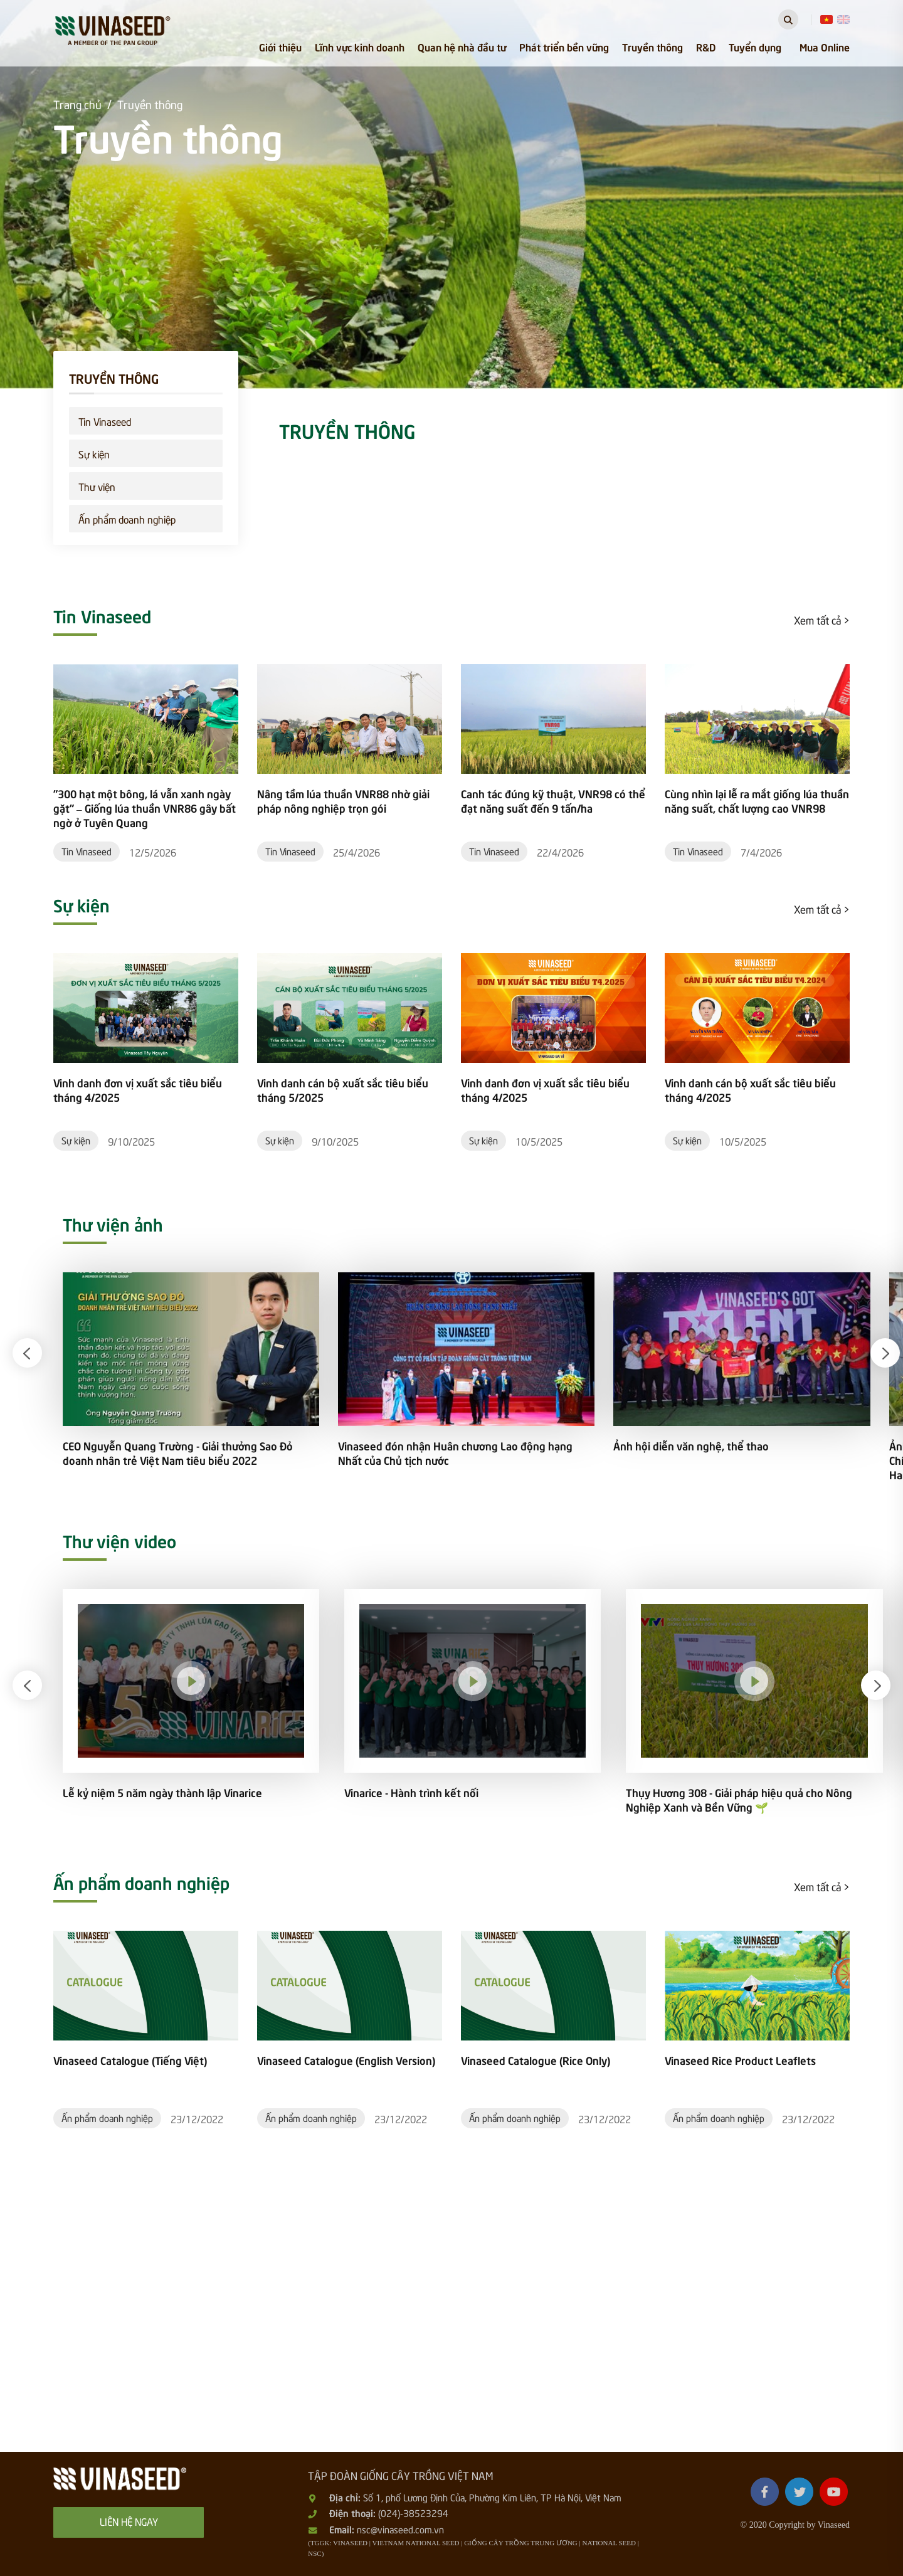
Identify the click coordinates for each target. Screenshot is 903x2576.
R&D (706, 46)
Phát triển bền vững (564, 46)
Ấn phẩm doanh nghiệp (127, 518)
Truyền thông (652, 46)
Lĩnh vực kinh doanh (359, 46)
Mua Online (825, 46)
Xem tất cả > (822, 619)
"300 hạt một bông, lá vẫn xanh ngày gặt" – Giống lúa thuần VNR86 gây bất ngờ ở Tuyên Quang (144, 808)
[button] (27, 1353)
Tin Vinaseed (104, 421)
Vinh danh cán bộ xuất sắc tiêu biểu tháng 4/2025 (750, 1089)
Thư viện (96, 486)
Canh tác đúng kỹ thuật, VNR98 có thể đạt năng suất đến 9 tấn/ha (553, 800)
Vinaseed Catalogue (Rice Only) (535, 2060)
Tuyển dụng (755, 46)
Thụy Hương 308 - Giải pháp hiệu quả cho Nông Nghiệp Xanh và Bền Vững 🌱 (739, 1799)
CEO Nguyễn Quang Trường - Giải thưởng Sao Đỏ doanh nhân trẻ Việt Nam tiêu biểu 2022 (178, 1452)
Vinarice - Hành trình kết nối (411, 1792)
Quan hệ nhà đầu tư (462, 46)
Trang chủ (77, 104)
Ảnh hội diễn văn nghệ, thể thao (691, 1445)
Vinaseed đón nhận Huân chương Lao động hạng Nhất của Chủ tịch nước (455, 1452)
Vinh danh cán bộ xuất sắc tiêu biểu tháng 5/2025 (342, 1089)
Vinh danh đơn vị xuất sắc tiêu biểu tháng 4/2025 (137, 1089)
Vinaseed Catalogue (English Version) (346, 2060)
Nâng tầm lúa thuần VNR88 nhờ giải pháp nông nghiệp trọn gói (343, 800)
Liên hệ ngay (129, 2521)
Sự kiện (94, 453)
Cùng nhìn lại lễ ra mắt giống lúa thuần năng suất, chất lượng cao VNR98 (757, 800)
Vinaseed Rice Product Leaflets (740, 2060)
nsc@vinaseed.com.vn (400, 2529)
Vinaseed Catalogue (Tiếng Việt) (130, 2060)
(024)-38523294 (413, 2512)
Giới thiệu (280, 46)
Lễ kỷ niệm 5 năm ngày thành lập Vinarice (162, 1792)
